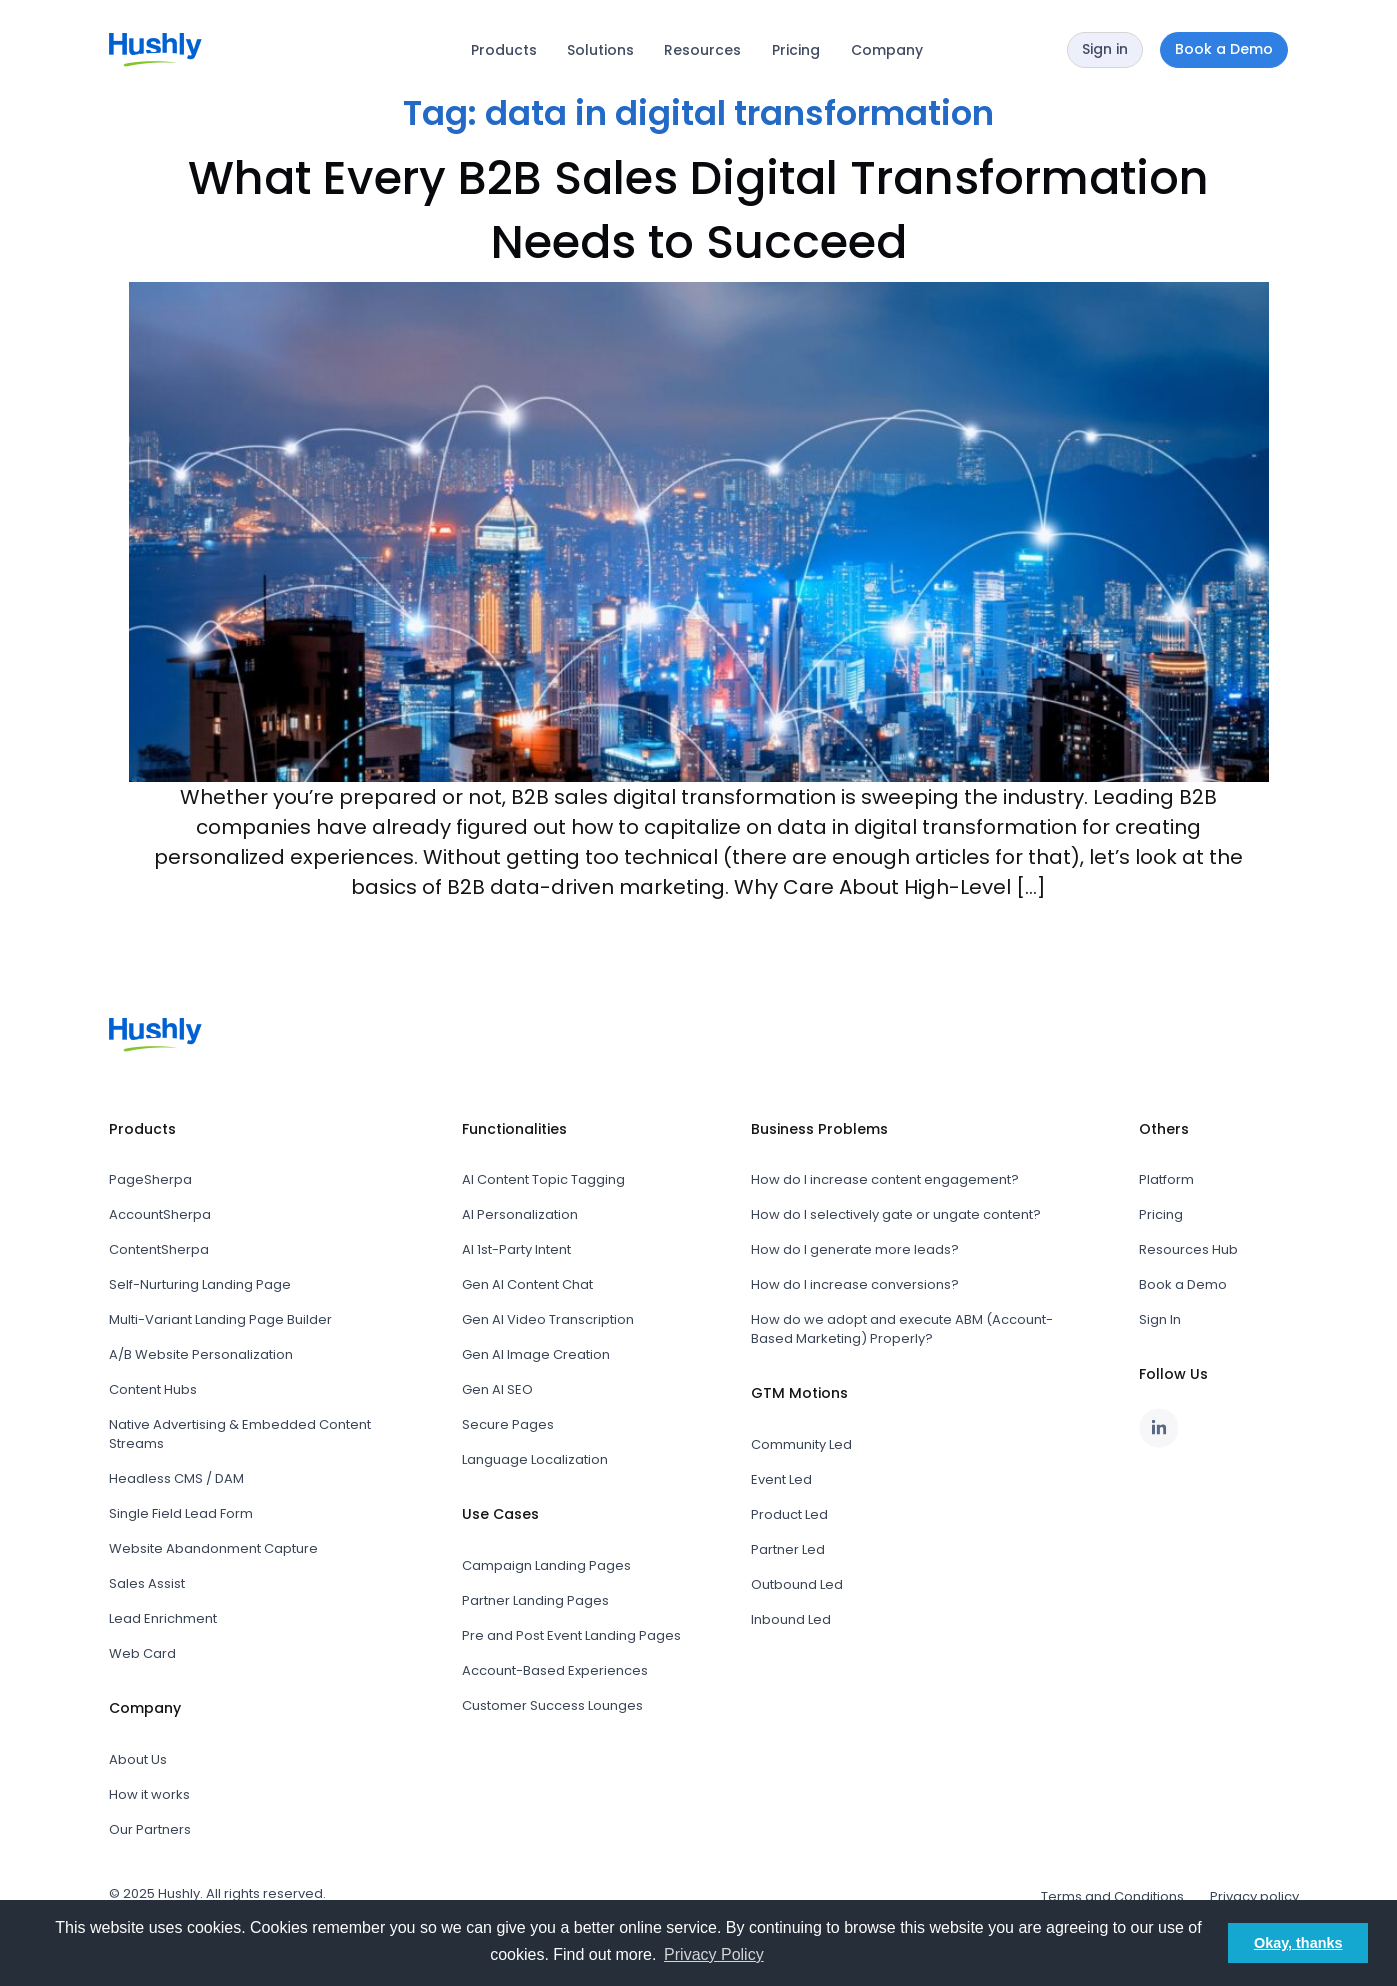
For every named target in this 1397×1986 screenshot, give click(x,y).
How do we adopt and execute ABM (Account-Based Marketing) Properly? (902, 1329)
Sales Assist (147, 1583)
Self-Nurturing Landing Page (200, 1284)
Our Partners (150, 1829)
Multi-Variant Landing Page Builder (220, 1319)
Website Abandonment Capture (213, 1548)
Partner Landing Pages (535, 1600)
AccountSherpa (160, 1214)
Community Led (801, 1444)
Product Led (789, 1514)
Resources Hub (1188, 1249)
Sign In (1160, 1319)
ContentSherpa (159, 1249)
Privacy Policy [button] (714, 1954)
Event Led (781, 1479)
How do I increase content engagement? (885, 1179)
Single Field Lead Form (181, 1513)
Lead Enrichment (163, 1618)
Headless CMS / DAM (176, 1478)
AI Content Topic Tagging (543, 1179)
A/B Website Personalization (201, 1354)
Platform (1166, 1179)
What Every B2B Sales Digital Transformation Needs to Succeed (698, 210)
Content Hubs (153, 1389)
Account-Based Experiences (555, 1670)
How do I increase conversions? (855, 1284)
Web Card (142, 1653)
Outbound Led (797, 1584)
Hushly (179, 1893)
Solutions (600, 50)
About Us (138, 1759)
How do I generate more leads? (855, 1249)
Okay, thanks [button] (1298, 1943)
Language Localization (535, 1459)
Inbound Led (791, 1619)
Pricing (796, 50)
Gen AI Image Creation (536, 1354)
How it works (149, 1794)
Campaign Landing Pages (546, 1565)
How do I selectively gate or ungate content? (896, 1214)
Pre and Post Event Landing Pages (571, 1635)
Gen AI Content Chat (527, 1284)
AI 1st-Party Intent (516, 1249)
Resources (702, 50)
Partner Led (788, 1549)
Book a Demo (1183, 1284)
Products (504, 50)
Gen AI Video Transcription (548, 1319)
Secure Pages (508, 1424)
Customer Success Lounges (552, 1705)
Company (887, 50)
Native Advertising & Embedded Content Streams (240, 1434)
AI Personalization (520, 1214)
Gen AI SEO (497, 1389)
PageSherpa (150, 1179)
